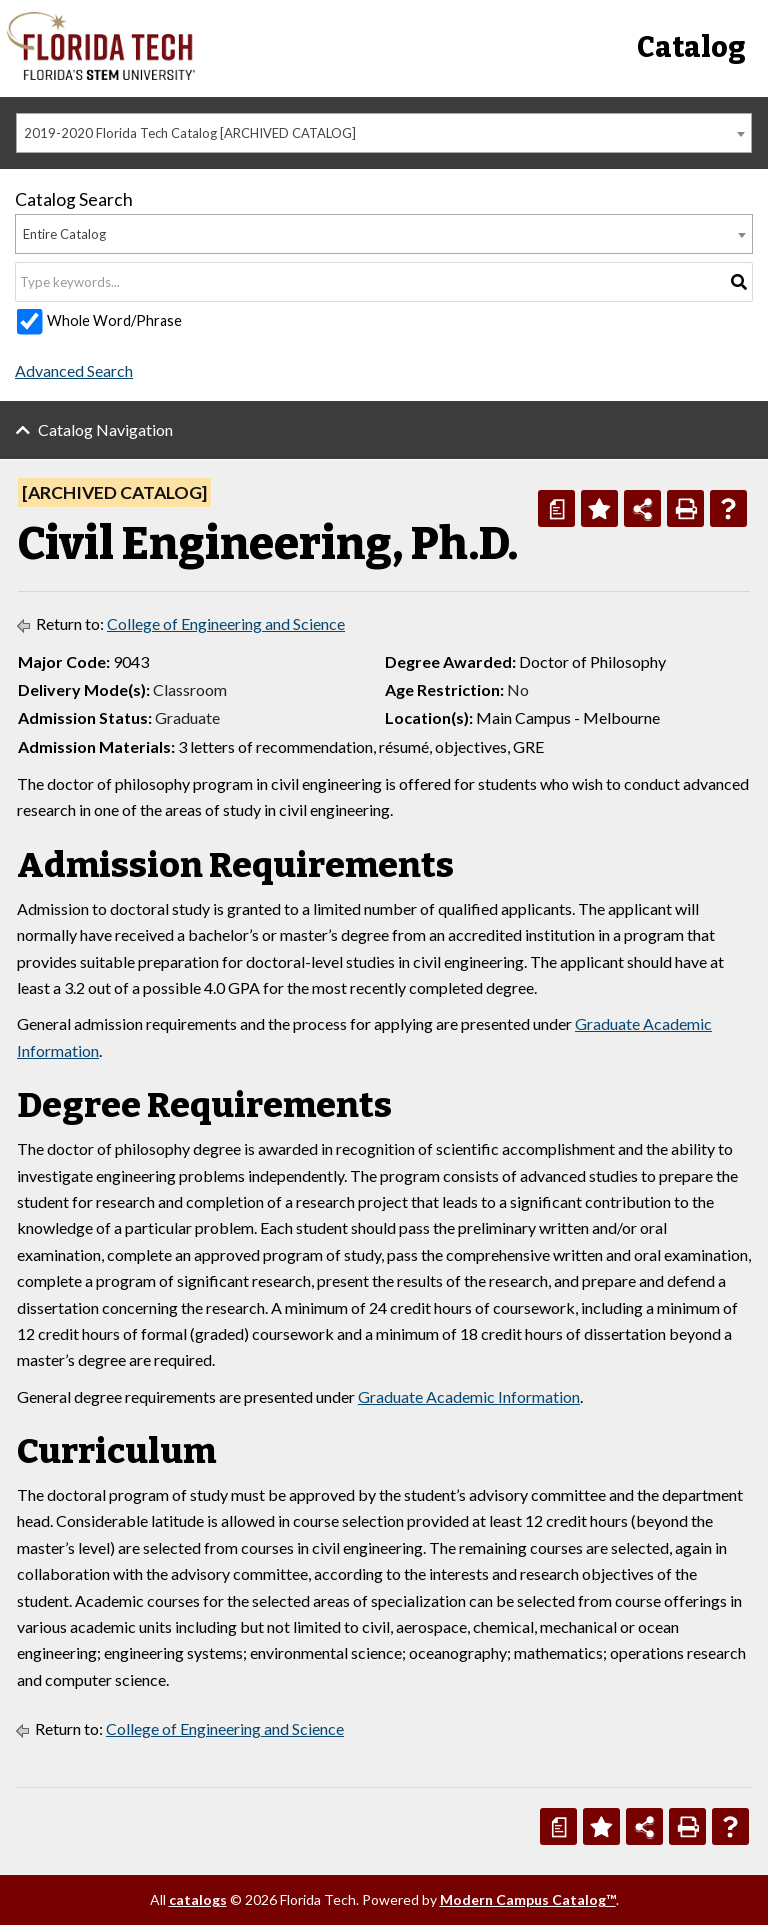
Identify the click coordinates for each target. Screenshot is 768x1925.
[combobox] (384, 133)
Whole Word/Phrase (114, 320)
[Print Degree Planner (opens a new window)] (556, 508)
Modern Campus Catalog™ (528, 1899)
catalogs (198, 1899)
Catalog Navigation (105, 429)
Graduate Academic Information (469, 1396)
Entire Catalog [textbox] (64, 234)
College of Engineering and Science (226, 623)
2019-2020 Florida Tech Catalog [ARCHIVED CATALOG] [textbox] (190, 133)
